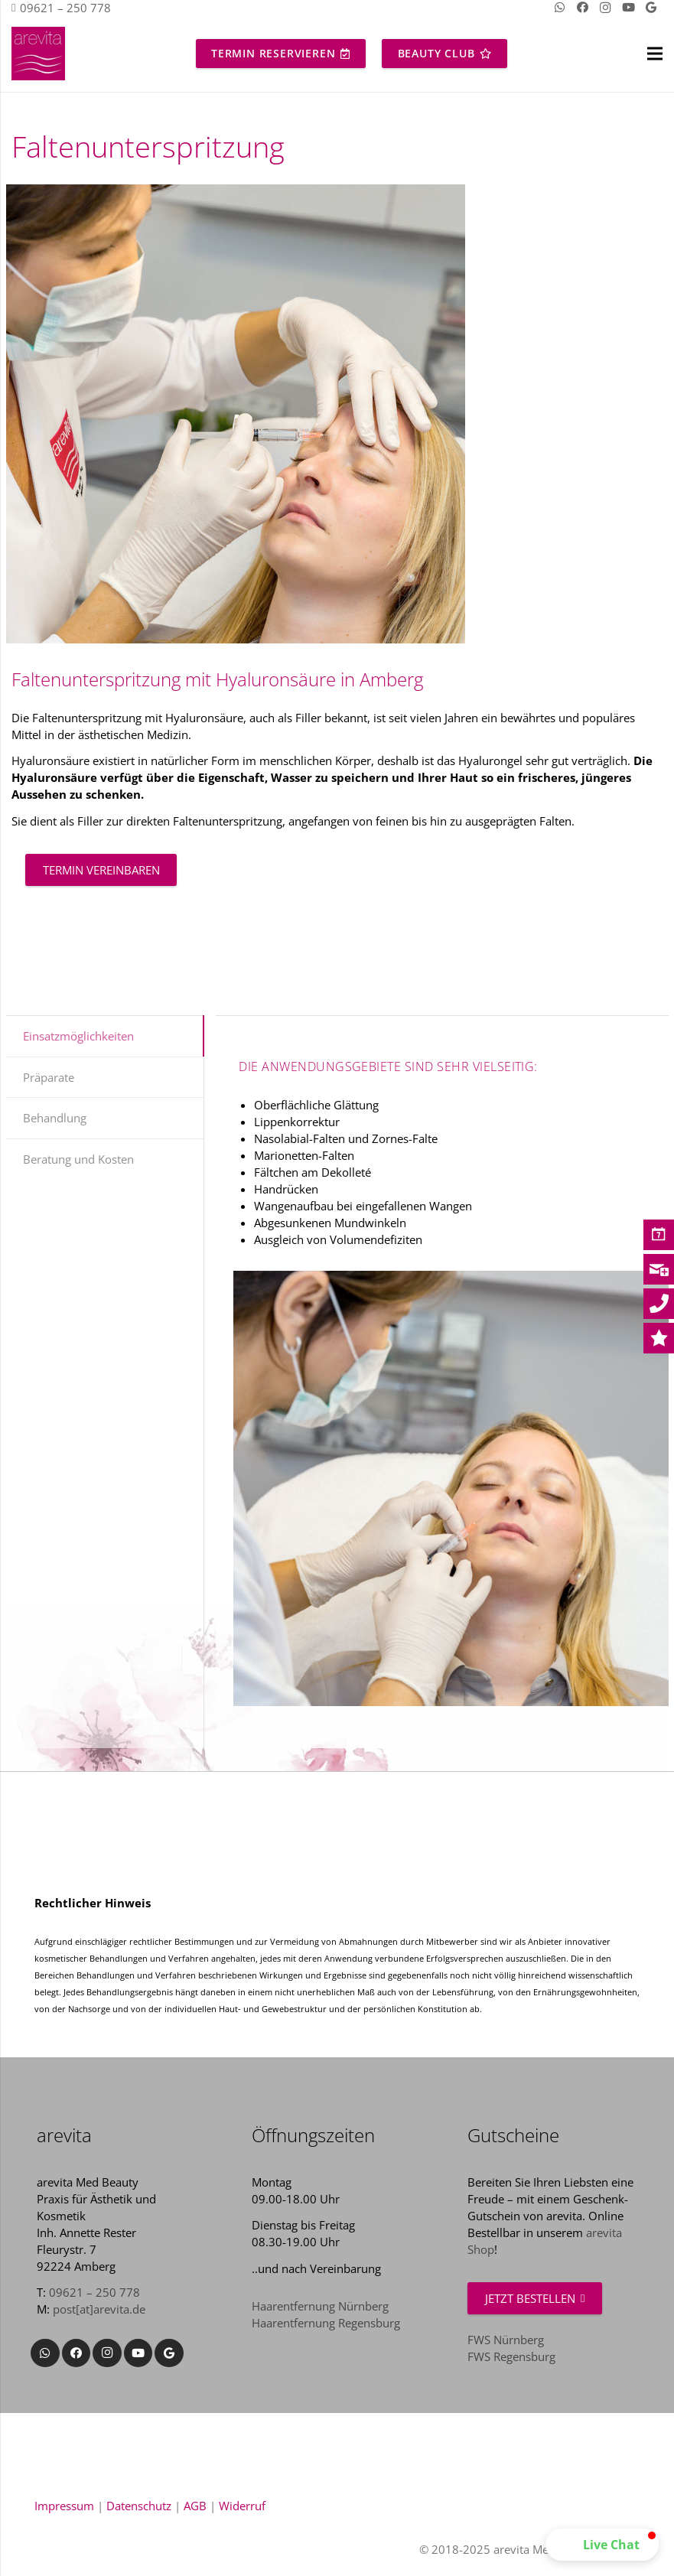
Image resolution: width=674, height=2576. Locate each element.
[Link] (38, 53)
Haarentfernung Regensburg (326, 2322)
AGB (195, 2505)
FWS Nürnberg (505, 2339)
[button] (602, 2545)
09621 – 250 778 (94, 2292)
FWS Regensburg (511, 2356)
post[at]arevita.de (99, 2309)
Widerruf (242, 2505)
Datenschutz (138, 2505)
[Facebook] (76, 2353)
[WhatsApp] (45, 2353)
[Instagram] (107, 2353)
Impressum (64, 2505)
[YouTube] (138, 2353)
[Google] (169, 2353)
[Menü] (655, 53)
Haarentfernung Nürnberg (320, 2306)
